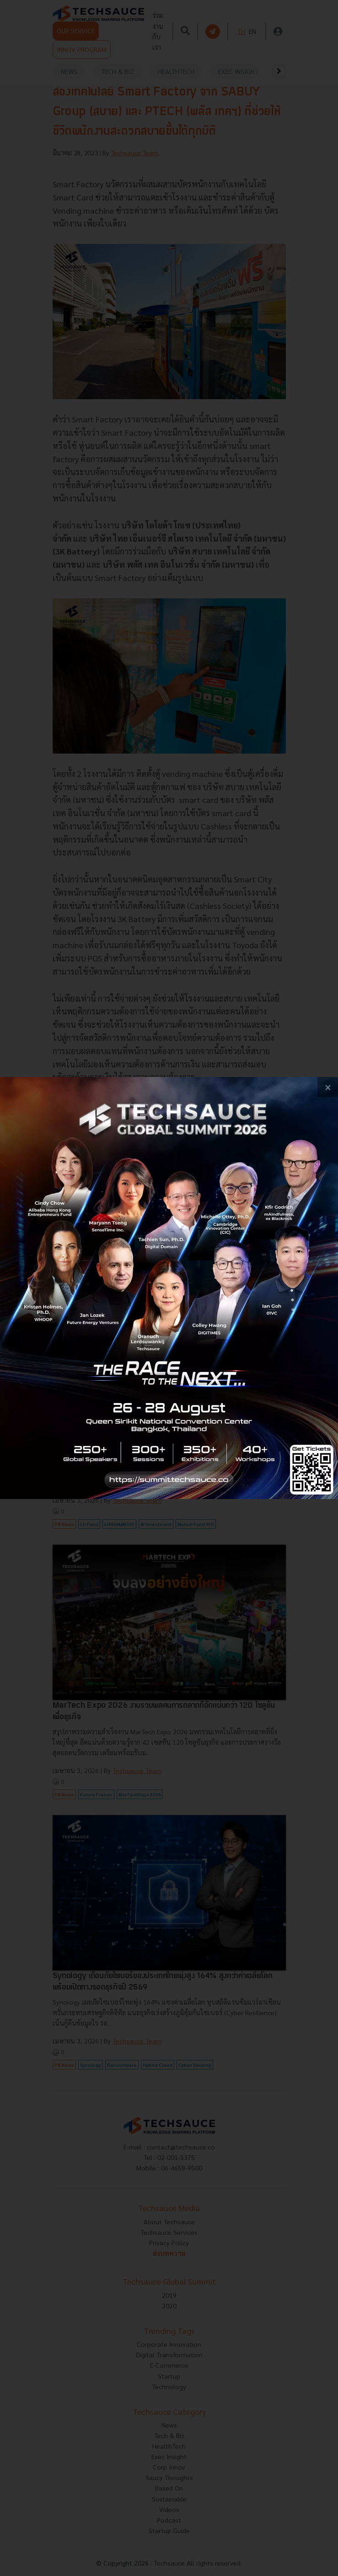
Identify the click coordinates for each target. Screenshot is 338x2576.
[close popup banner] (327, 1087)
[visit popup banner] (169, 1288)
